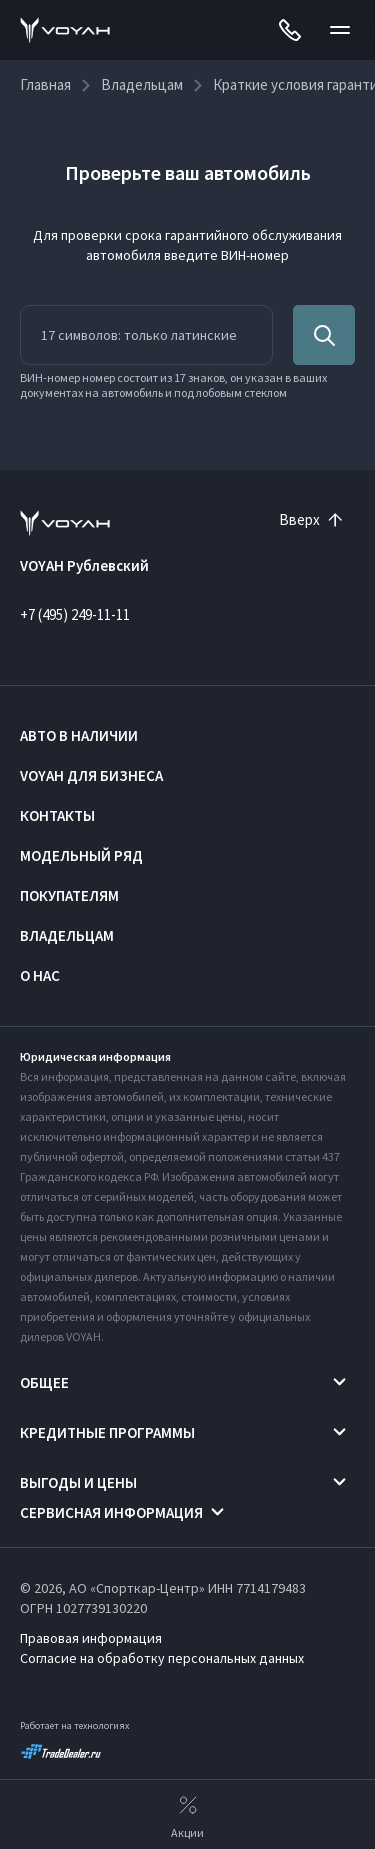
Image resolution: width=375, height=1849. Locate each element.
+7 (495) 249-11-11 (75, 614)
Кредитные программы (107, 1432)
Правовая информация (91, 1638)
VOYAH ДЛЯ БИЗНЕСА (91, 775)
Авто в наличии (79, 735)
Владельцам (67, 935)
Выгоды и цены (78, 1482)
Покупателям (69, 895)
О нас (40, 975)
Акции (187, 1815)
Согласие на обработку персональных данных (162, 1658)
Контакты (57, 815)
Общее (44, 1382)
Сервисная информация (111, 1512)
